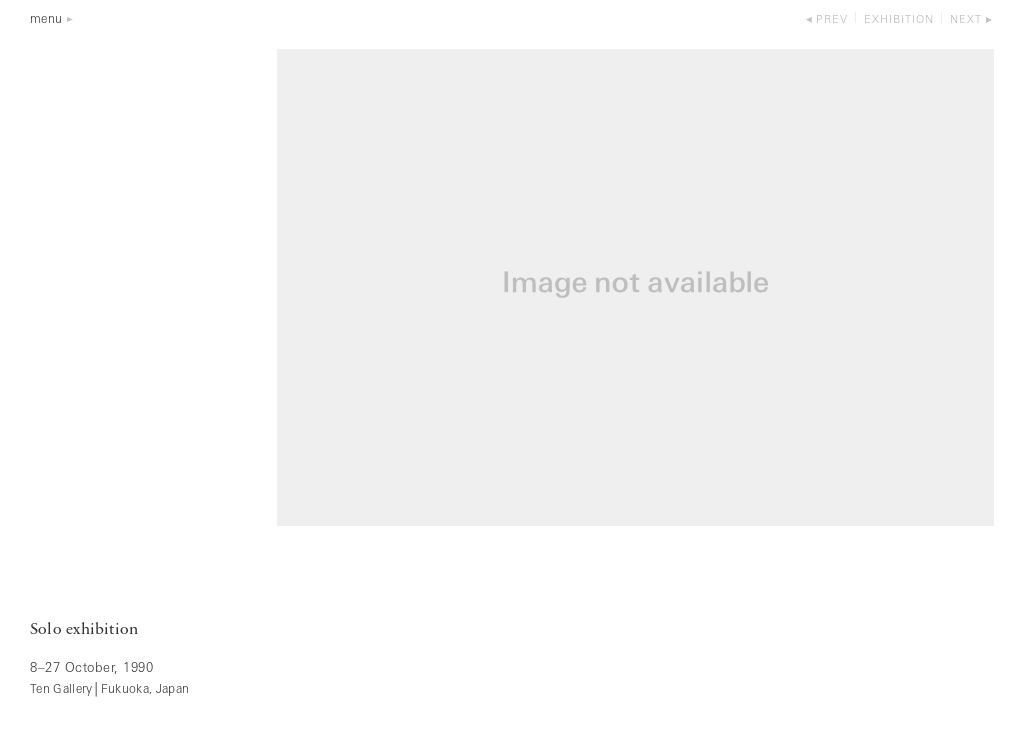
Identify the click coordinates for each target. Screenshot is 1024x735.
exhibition (899, 20)
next (966, 20)
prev (832, 20)
